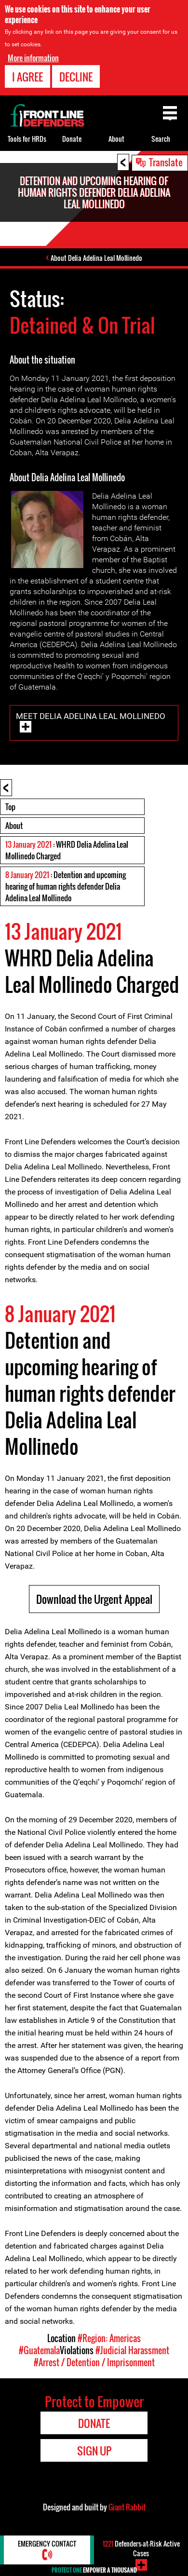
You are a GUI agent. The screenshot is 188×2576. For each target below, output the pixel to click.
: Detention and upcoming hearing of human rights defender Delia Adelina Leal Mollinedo (65, 886)
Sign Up (94, 2450)
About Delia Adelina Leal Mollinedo (96, 258)
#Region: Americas (109, 2338)
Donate (71, 139)
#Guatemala (39, 2350)
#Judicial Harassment (132, 2350)
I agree (27, 76)
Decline (76, 76)
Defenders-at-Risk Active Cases (141, 2548)
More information (33, 58)
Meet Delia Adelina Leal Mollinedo (90, 716)
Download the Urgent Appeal (94, 1599)
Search (160, 139)
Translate (166, 162)
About (14, 825)
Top (10, 807)
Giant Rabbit (127, 2507)
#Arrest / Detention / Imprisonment (94, 2362)
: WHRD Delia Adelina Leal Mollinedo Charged (66, 850)
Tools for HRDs (27, 139)
